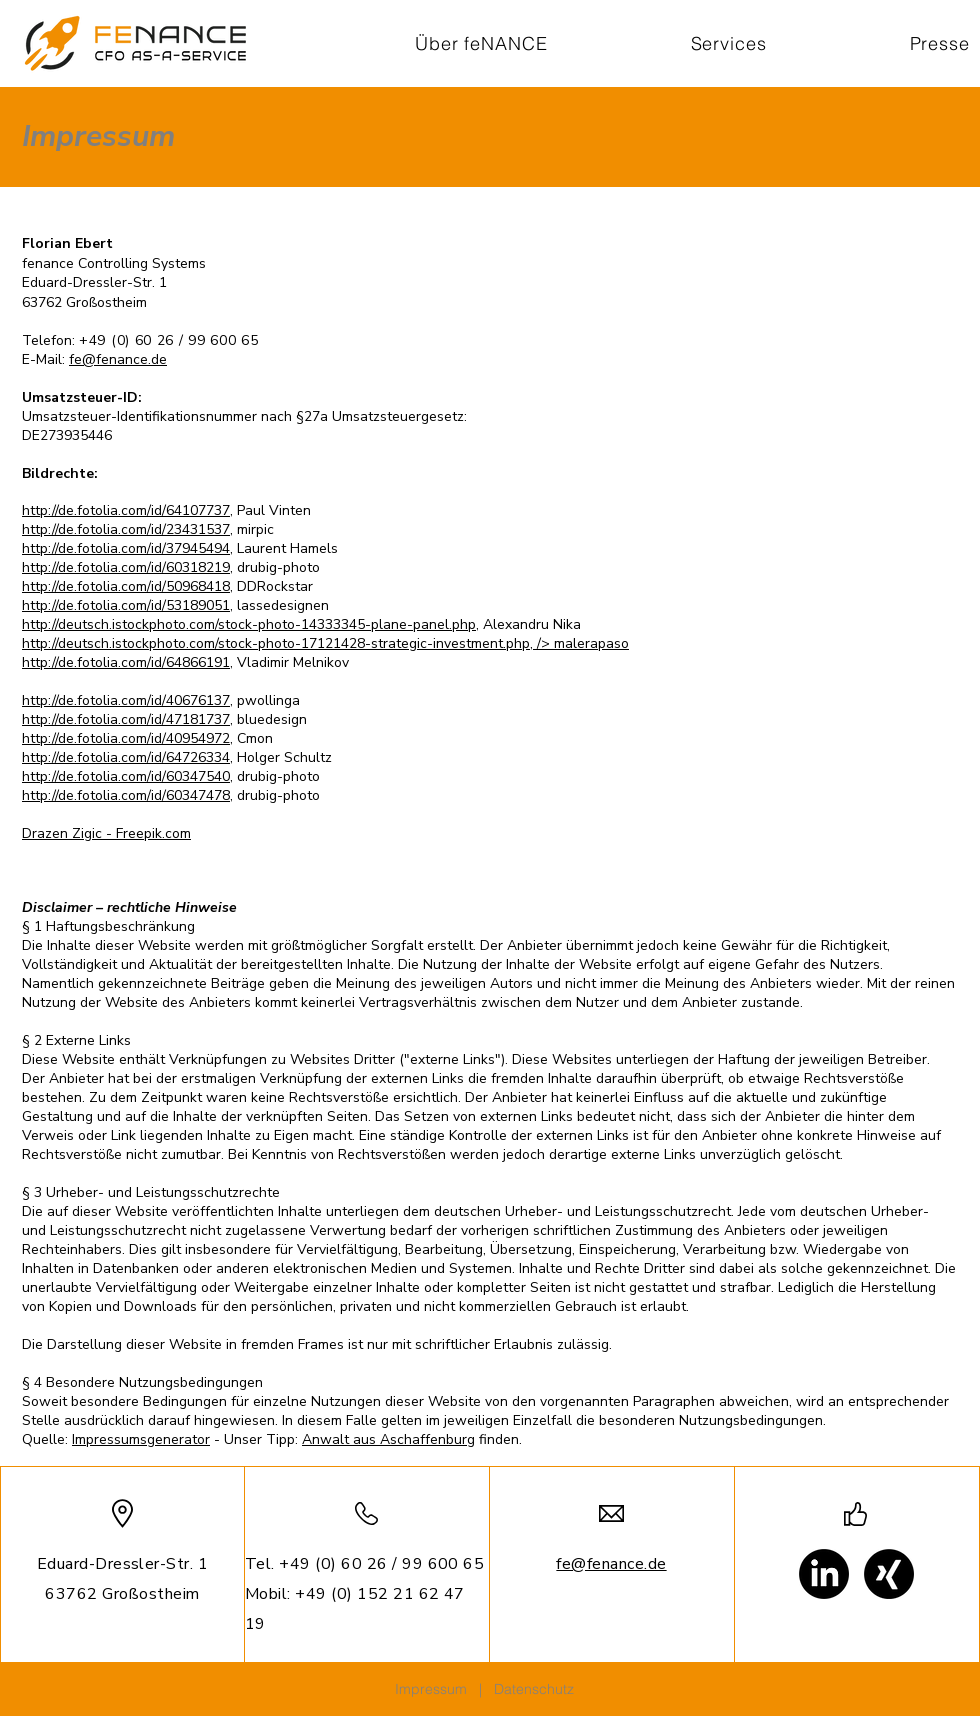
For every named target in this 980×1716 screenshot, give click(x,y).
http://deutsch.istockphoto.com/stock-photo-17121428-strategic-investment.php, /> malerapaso (325, 643)
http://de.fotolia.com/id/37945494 (126, 548)
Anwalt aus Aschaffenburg (388, 1439)
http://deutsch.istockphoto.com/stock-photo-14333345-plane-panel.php (249, 624)
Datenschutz (534, 1689)
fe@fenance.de (118, 359)
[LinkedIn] (824, 1574)
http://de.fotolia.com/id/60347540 (126, 776)
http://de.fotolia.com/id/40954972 (126, 738)
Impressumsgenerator (141, 1439)
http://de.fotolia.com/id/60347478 (126, 795)
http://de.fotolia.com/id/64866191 (126, 662)
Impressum (431, 1689)
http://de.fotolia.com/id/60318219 (126, 567)
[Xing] (889, 1574)
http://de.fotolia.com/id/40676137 (126, 700)
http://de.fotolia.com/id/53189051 (126, 605)
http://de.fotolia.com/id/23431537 (126, 529)
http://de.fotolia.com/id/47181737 (126, 719)
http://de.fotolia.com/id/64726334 (126, 757)
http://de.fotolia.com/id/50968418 (126, 586)
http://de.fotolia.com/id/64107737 (126, 510)
